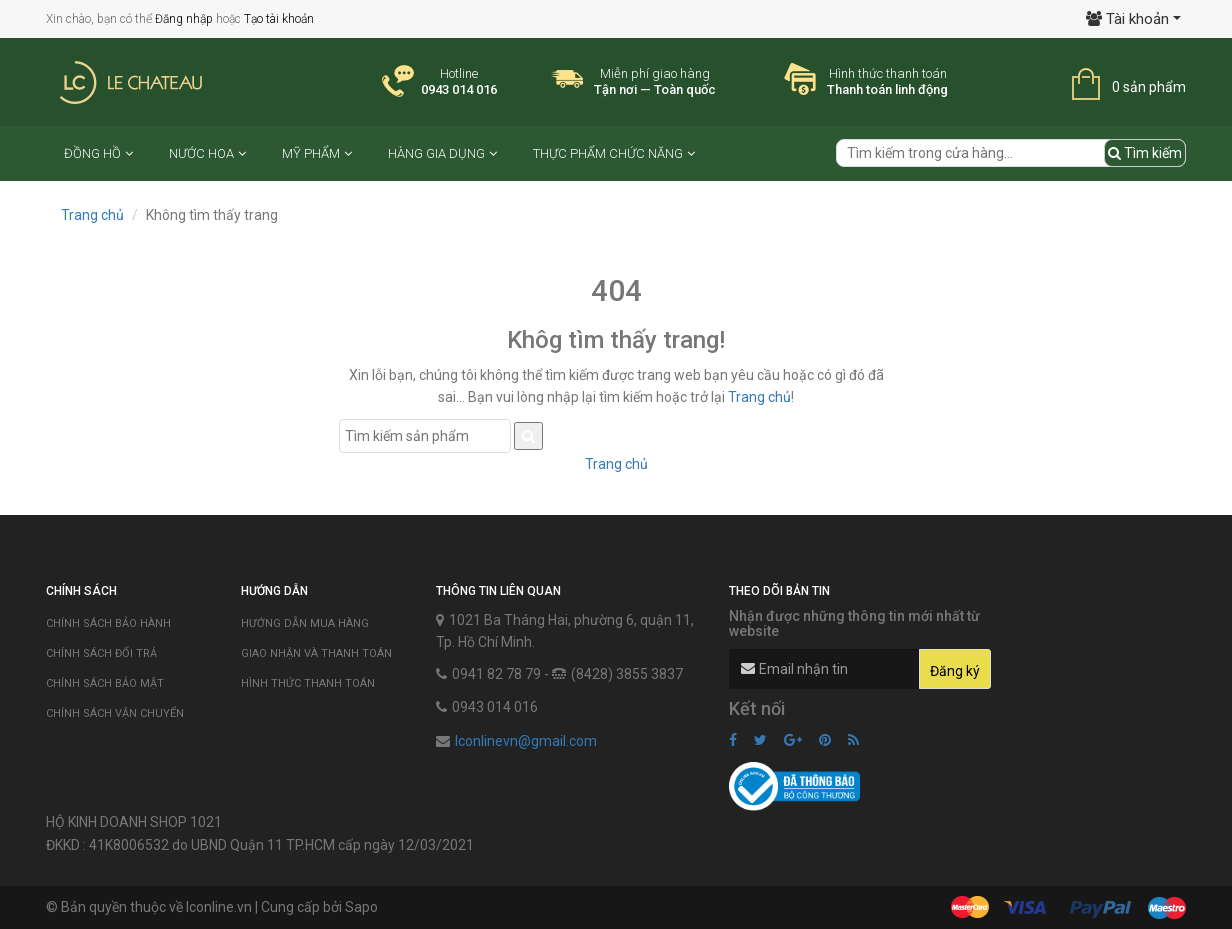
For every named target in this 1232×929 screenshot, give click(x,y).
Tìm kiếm (1145, 153)
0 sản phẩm (1149, 87)
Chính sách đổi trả (101, 653)
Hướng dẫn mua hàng (305, 623)
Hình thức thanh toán (308, 683)
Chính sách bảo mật (105, 683)
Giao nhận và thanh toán (316, 653)
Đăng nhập (184, 19)
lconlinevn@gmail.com (526, 741)
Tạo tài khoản (279, 19)
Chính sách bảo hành (108, 623)
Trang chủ (92, 215)
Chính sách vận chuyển (115, 713)
